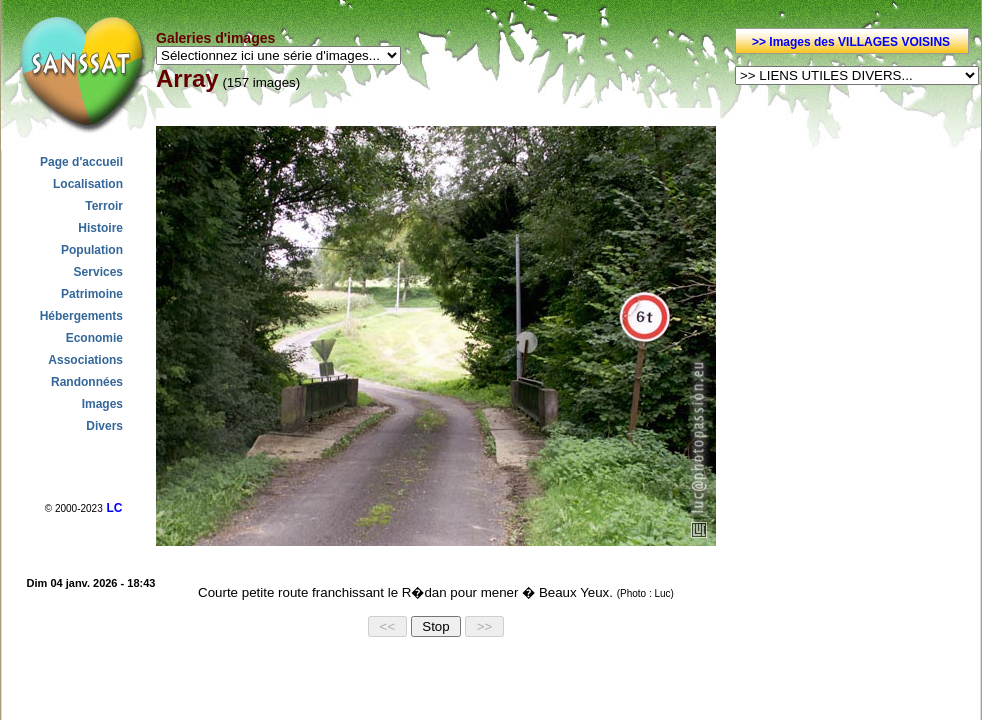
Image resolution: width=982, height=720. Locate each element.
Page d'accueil (81, 162)
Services (98, 272)
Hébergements (81, 316)
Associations (85, 360)
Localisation (88, 184)
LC (114, 508)
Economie (94, 338)
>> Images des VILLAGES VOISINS (851, 42)
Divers (104, 426)
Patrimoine (92, 294)
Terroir (104, 206)
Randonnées (87, 382)
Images (102, 404)
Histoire (100, 228)
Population (92, 250)
